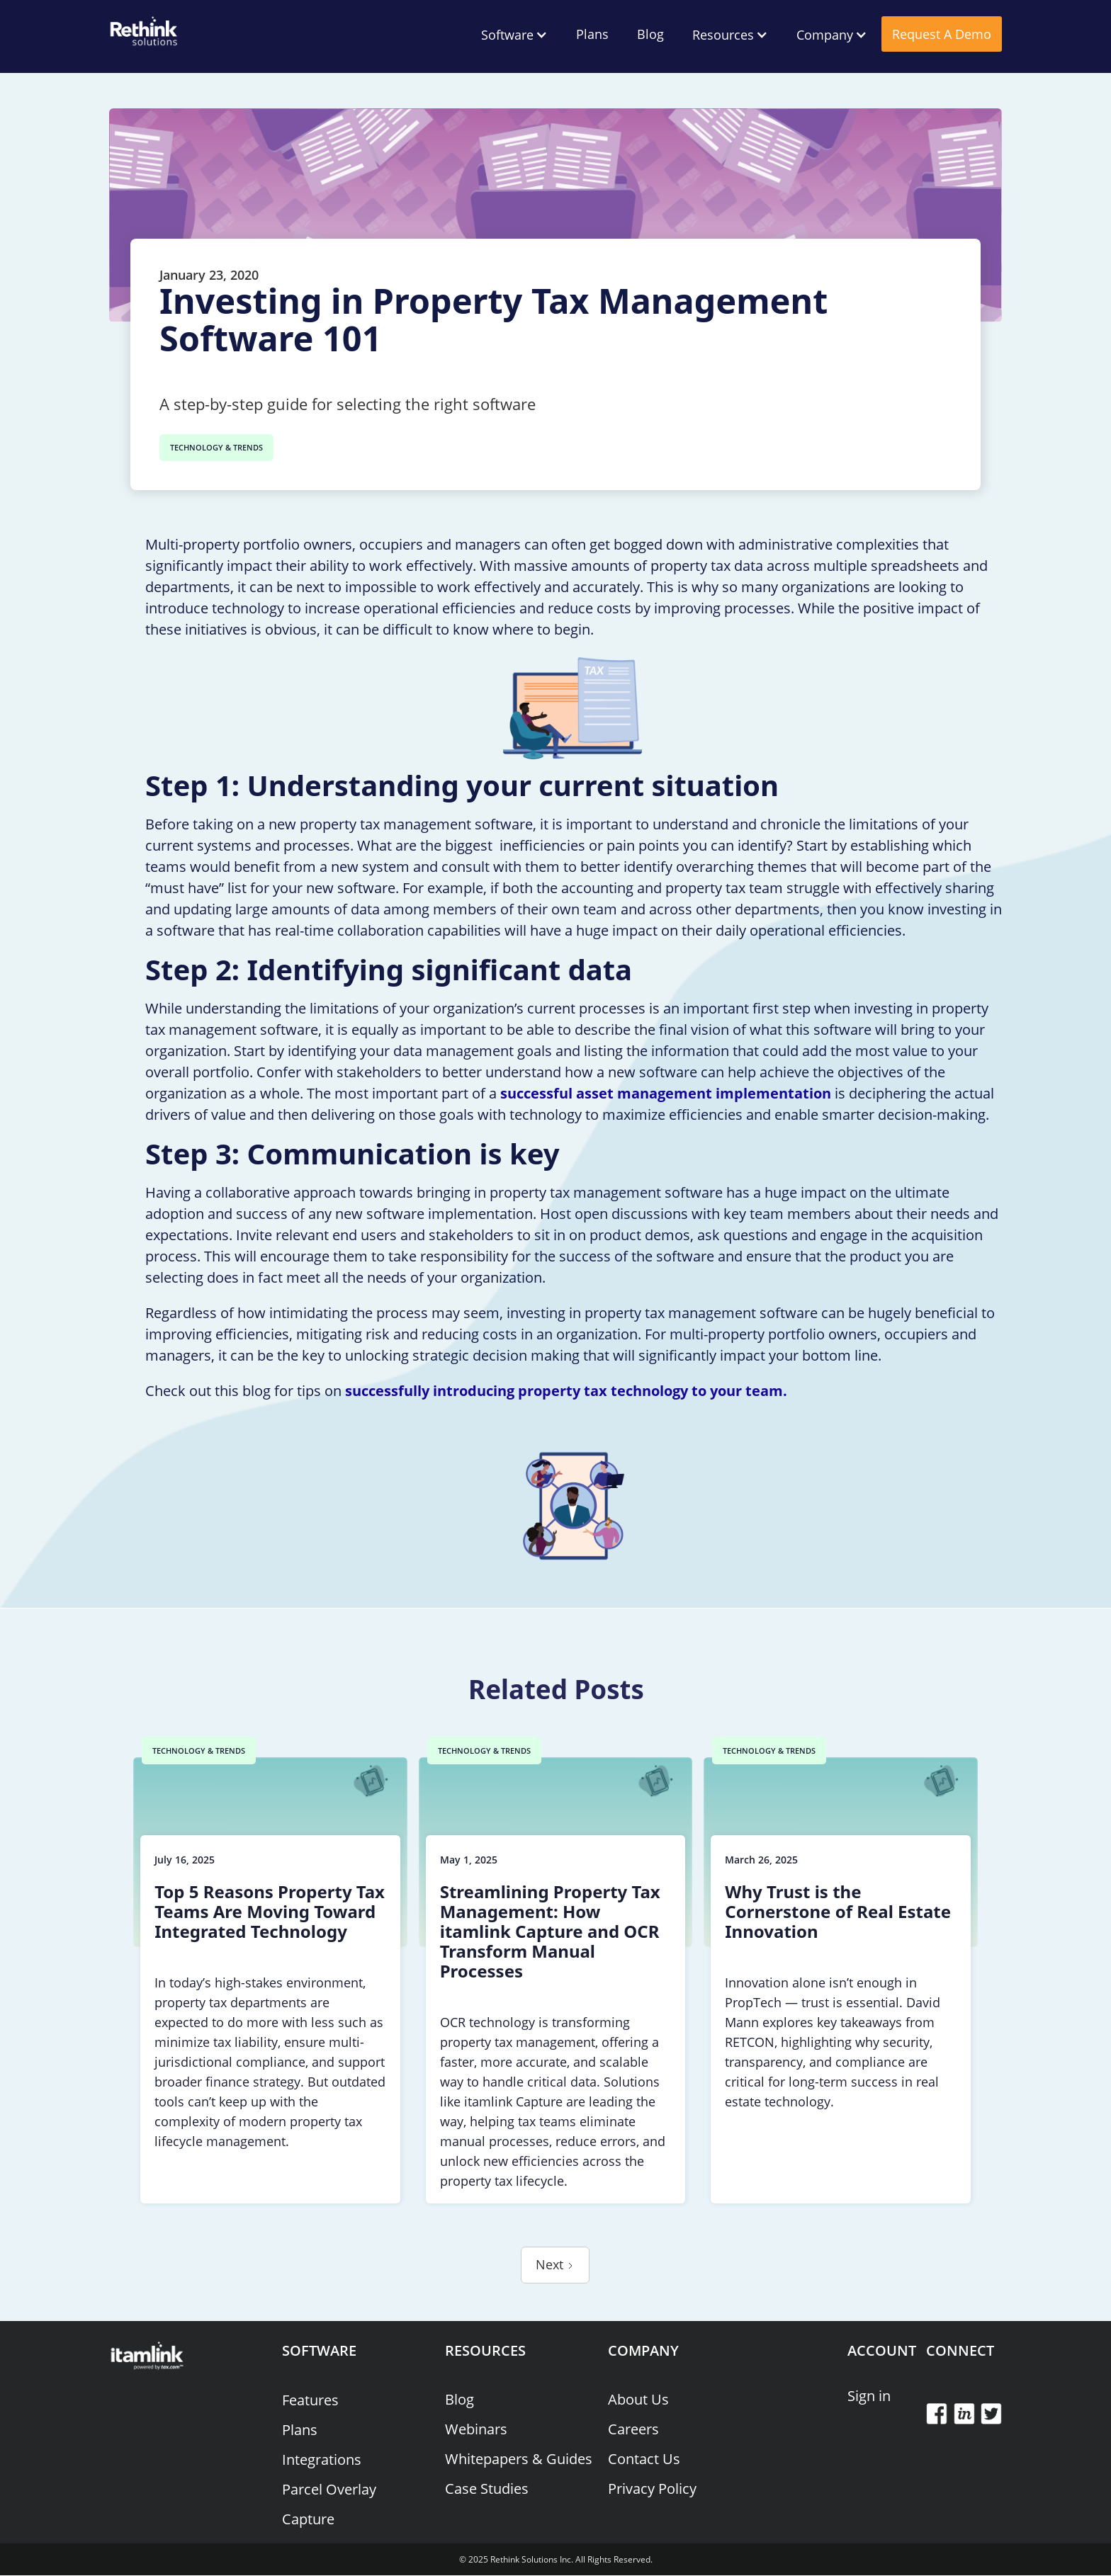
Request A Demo (941, 33)
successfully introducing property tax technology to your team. (566, 1390)
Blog (650, 33)
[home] (144, 28)
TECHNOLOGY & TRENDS (216, 447)
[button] (514, 34)
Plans (592, 33)
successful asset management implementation (665, 1093)
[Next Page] (555, 2265)
